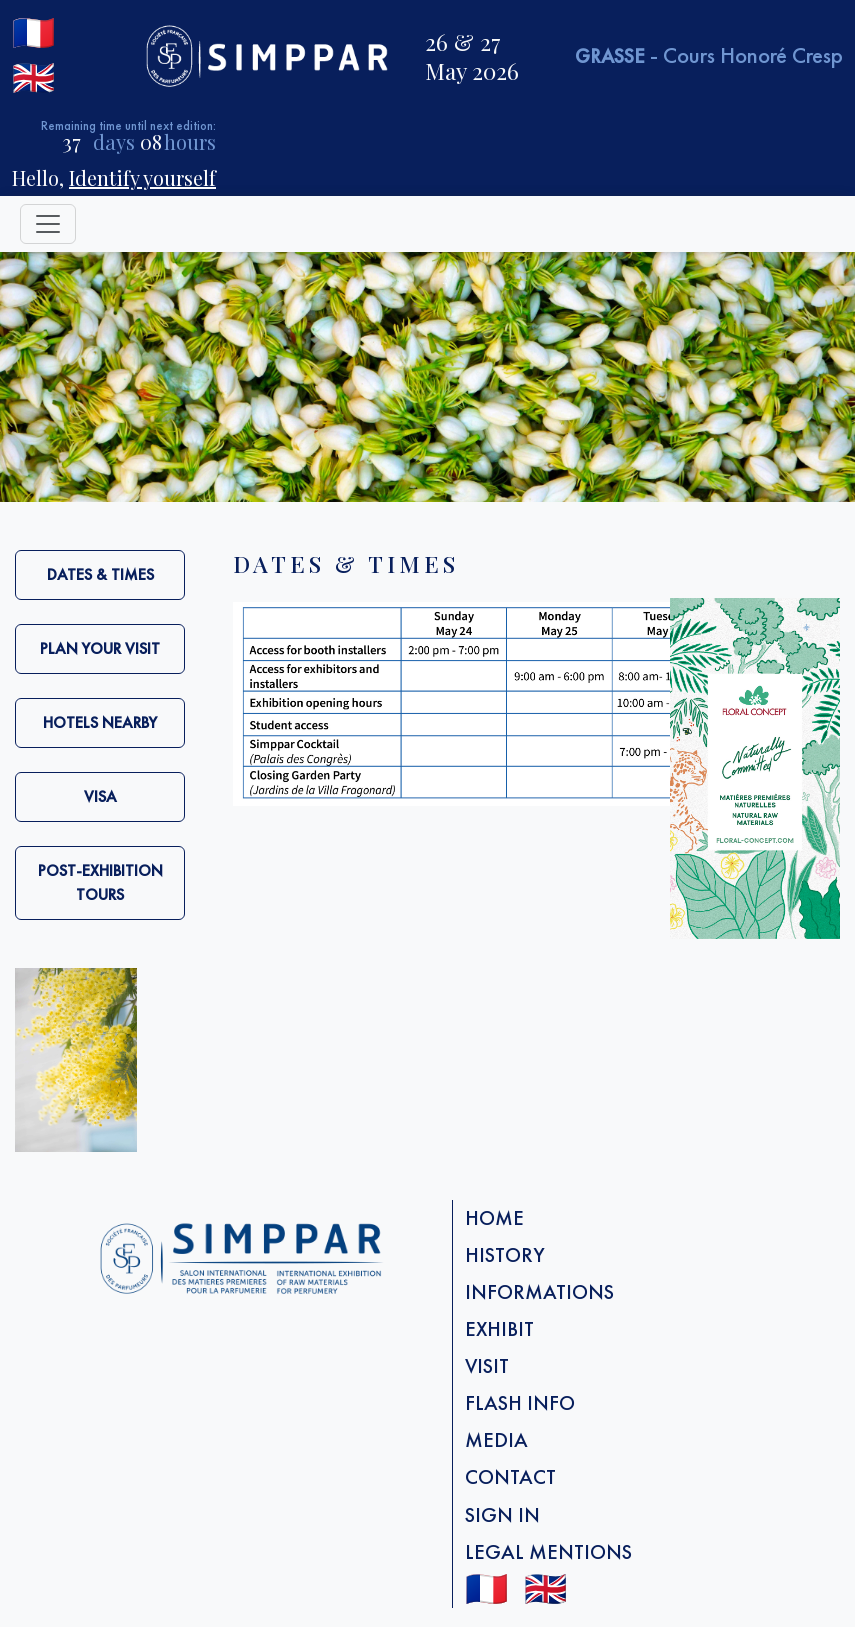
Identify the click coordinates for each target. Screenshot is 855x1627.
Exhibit (499, 1329)
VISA (100, 796)
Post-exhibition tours (100, 882)
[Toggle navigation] (48, 224)
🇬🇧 (33, 78)
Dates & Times (100, 574)
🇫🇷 (33, 33)
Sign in (502, 1515)
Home (494, 1218)
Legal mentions (548, 1552)
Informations (539, 1292)
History (505, 1255)
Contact (510, 1477)
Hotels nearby (100, 722)
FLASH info (520, 1403)
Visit (487, 1366)
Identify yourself (142, 177)
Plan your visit (100, 648)
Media (496, 1440)
